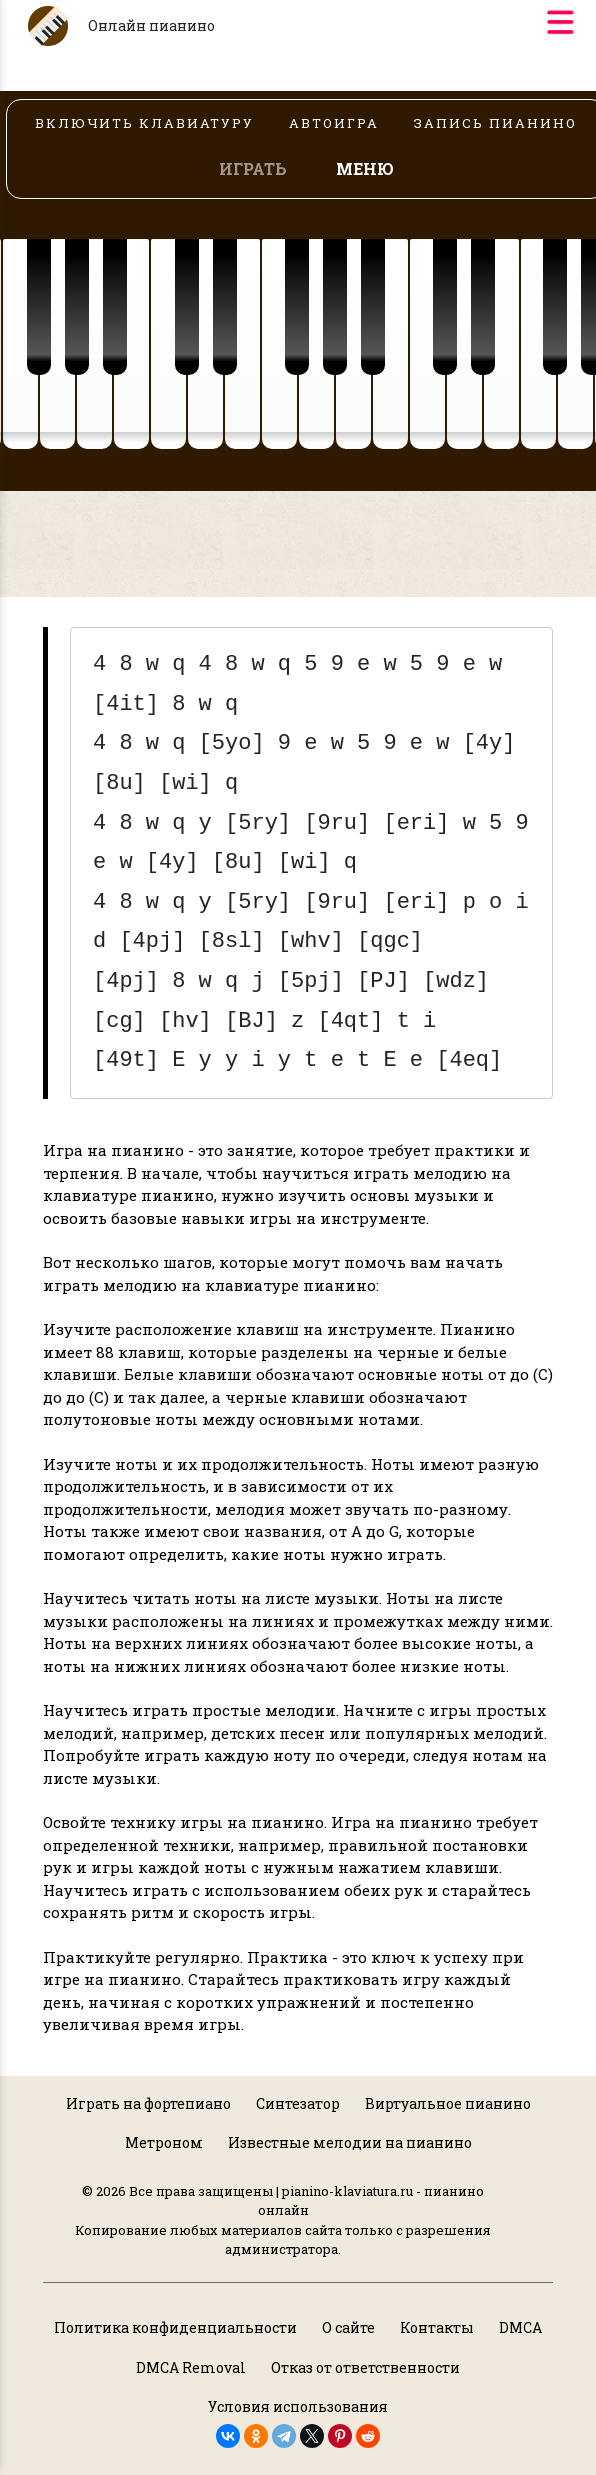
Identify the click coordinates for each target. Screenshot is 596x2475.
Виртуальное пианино (448, 2103)
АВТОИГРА (334, 123)
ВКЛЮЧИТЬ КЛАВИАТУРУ (144, 123)
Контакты (437, 2327)
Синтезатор (298, 2103)
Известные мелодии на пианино (350, 2142)
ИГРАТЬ (253, 168)
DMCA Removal (191, 2367)
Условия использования (298, 2406)
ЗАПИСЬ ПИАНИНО (495, 123)
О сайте (348, 2327)
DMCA (520, 2327)
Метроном (164, 2142)
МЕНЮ (365, 168)
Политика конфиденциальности (175, 2327)
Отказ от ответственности (365, 2367)
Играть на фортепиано (148, 2103)
